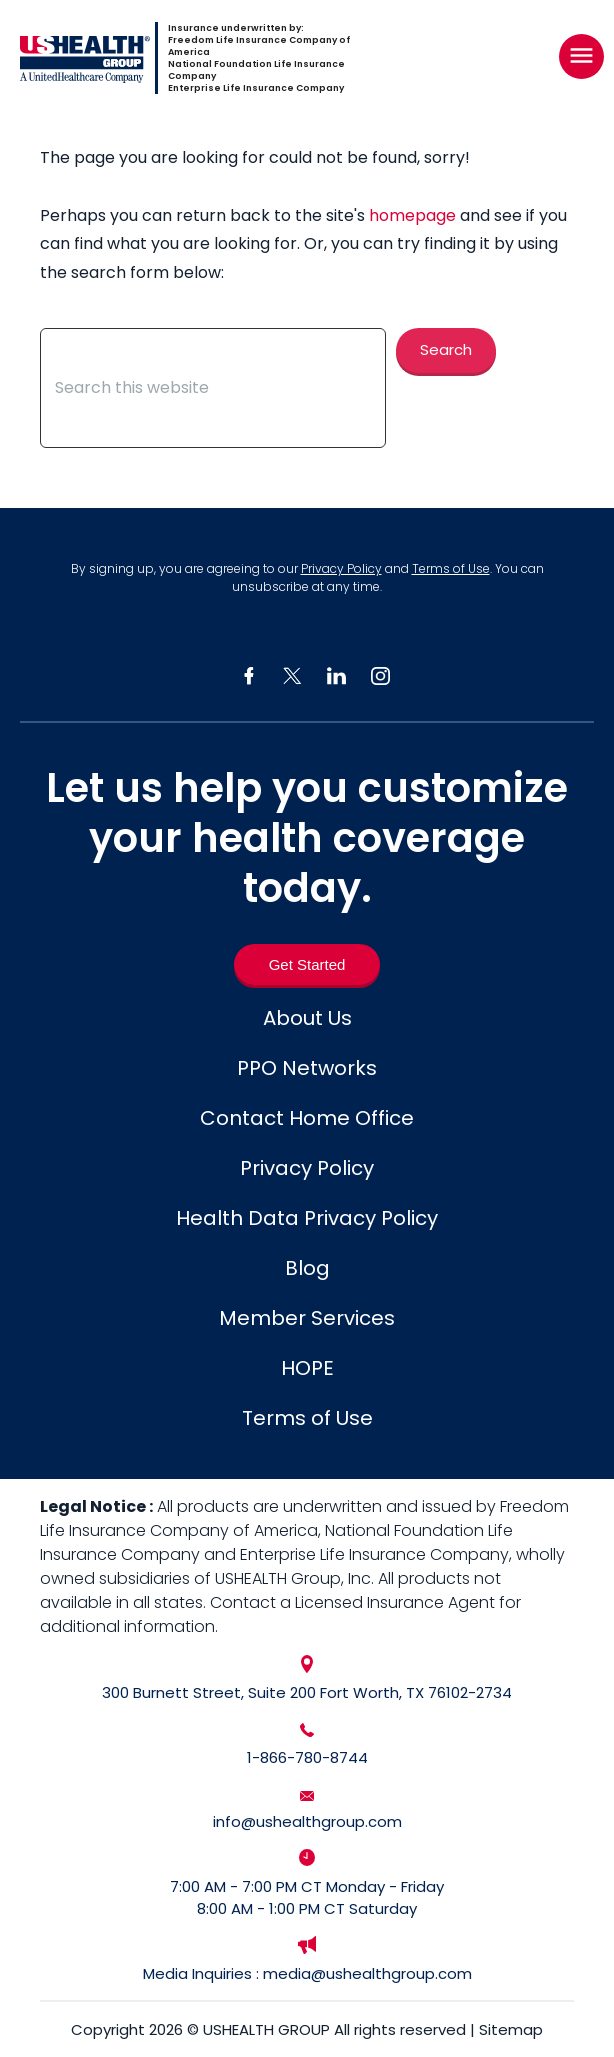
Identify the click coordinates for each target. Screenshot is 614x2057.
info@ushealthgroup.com (307, 1821)
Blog (307, 1268)
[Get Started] (307, 964)
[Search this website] (213, 388)
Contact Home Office (307, 1118)
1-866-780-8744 (307, 1757)
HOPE (307, 1368)
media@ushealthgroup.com (367, 1973)
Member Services (307, 1318)
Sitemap (511, 2029)
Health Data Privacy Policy (307, 1218)
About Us (307, 1018)
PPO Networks (307, 1068)
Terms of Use (451, 568)
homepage (412, 215)
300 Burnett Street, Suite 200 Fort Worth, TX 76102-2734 (307, 1692)
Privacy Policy (341, 568)
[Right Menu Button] (581, 55)
